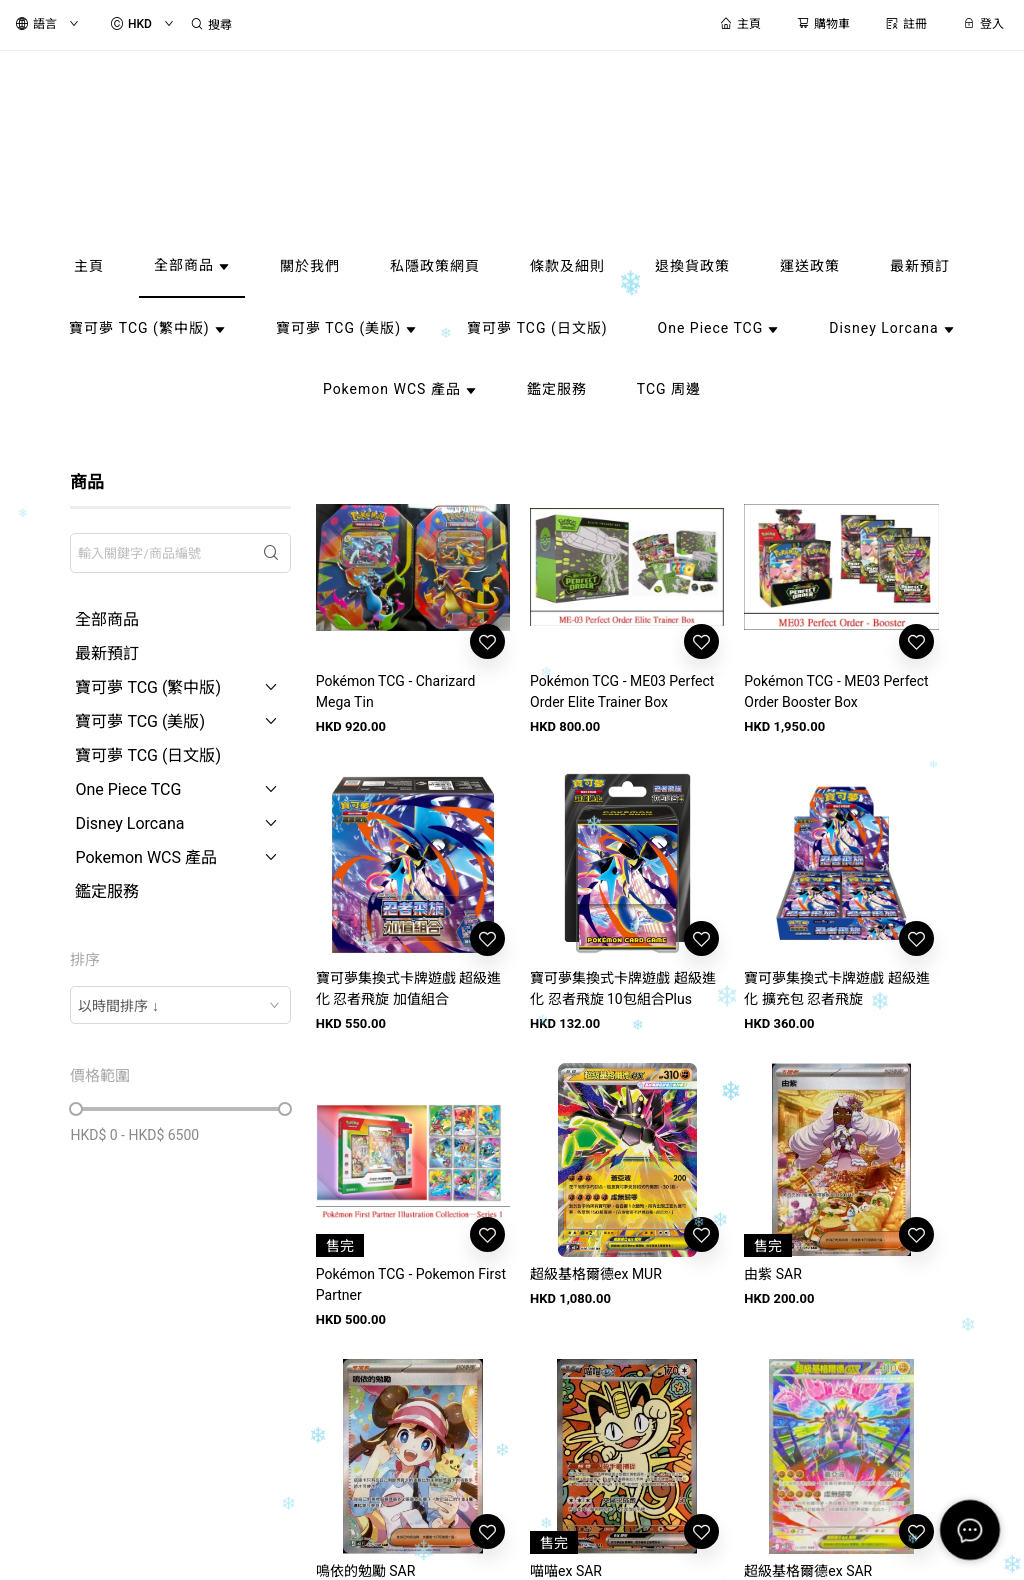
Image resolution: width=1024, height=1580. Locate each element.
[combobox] (180, 1005)
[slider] (76, 1109)
